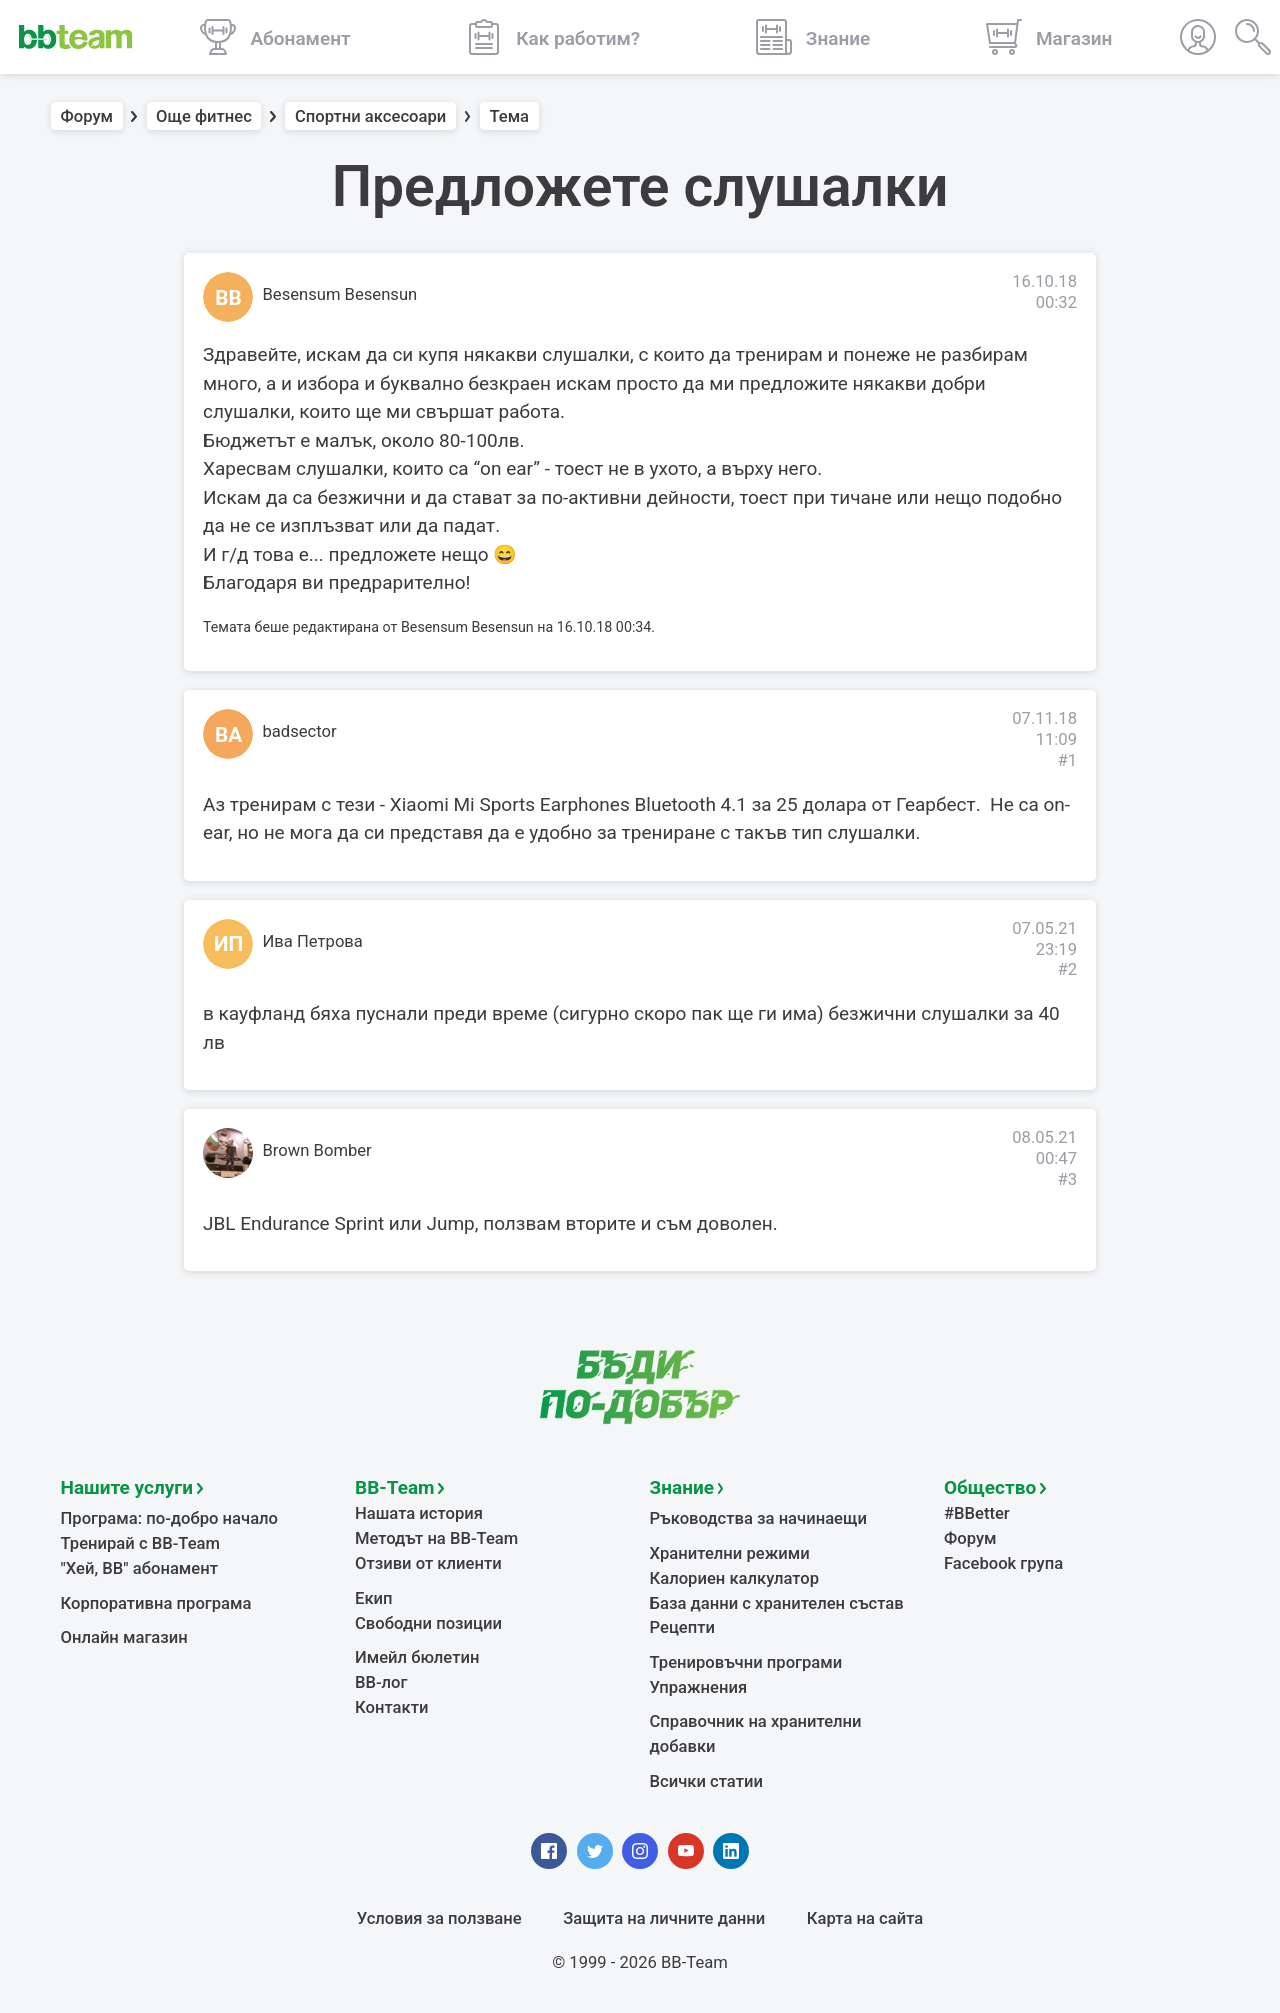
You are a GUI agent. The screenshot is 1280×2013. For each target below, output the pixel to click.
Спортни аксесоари (370, 116)
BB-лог (381, 1682)
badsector (300, 731)
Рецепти (683, 1627)
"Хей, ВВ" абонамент (139, 1568)
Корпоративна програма (156, 1603)
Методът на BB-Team (436, 1538)
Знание (682, 1487)
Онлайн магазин (124, 1637)
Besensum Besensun (340, 294)
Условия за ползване (439, 1918)
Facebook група (1003, 1563)
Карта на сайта (865, 1918)
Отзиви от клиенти (428, 1563)
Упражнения (699, 1687)
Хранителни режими (730, 1553)
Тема (509, 116)
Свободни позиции (428, 1623)
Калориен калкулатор (735, 1578)
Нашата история (419, 1513)
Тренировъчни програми (746, 1662)
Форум (87, 116)
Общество (990, 1487)
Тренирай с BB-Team (140, 1543)
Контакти (391, 1707)
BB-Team (395, 1487)
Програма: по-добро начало (170, 1518)
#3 (1067, 1179)
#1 (1067, 760)
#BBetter (977, 1513)
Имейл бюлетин (417, 1657)
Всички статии (706, 1781)
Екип (374, 1598)
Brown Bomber (317, 1150)
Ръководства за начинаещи (758, 1518)
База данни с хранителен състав (777, 1603)
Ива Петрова (313, 941)
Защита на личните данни (664, 1918)
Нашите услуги (127, 1487)
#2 (1067, 969)
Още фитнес (204, 116)
